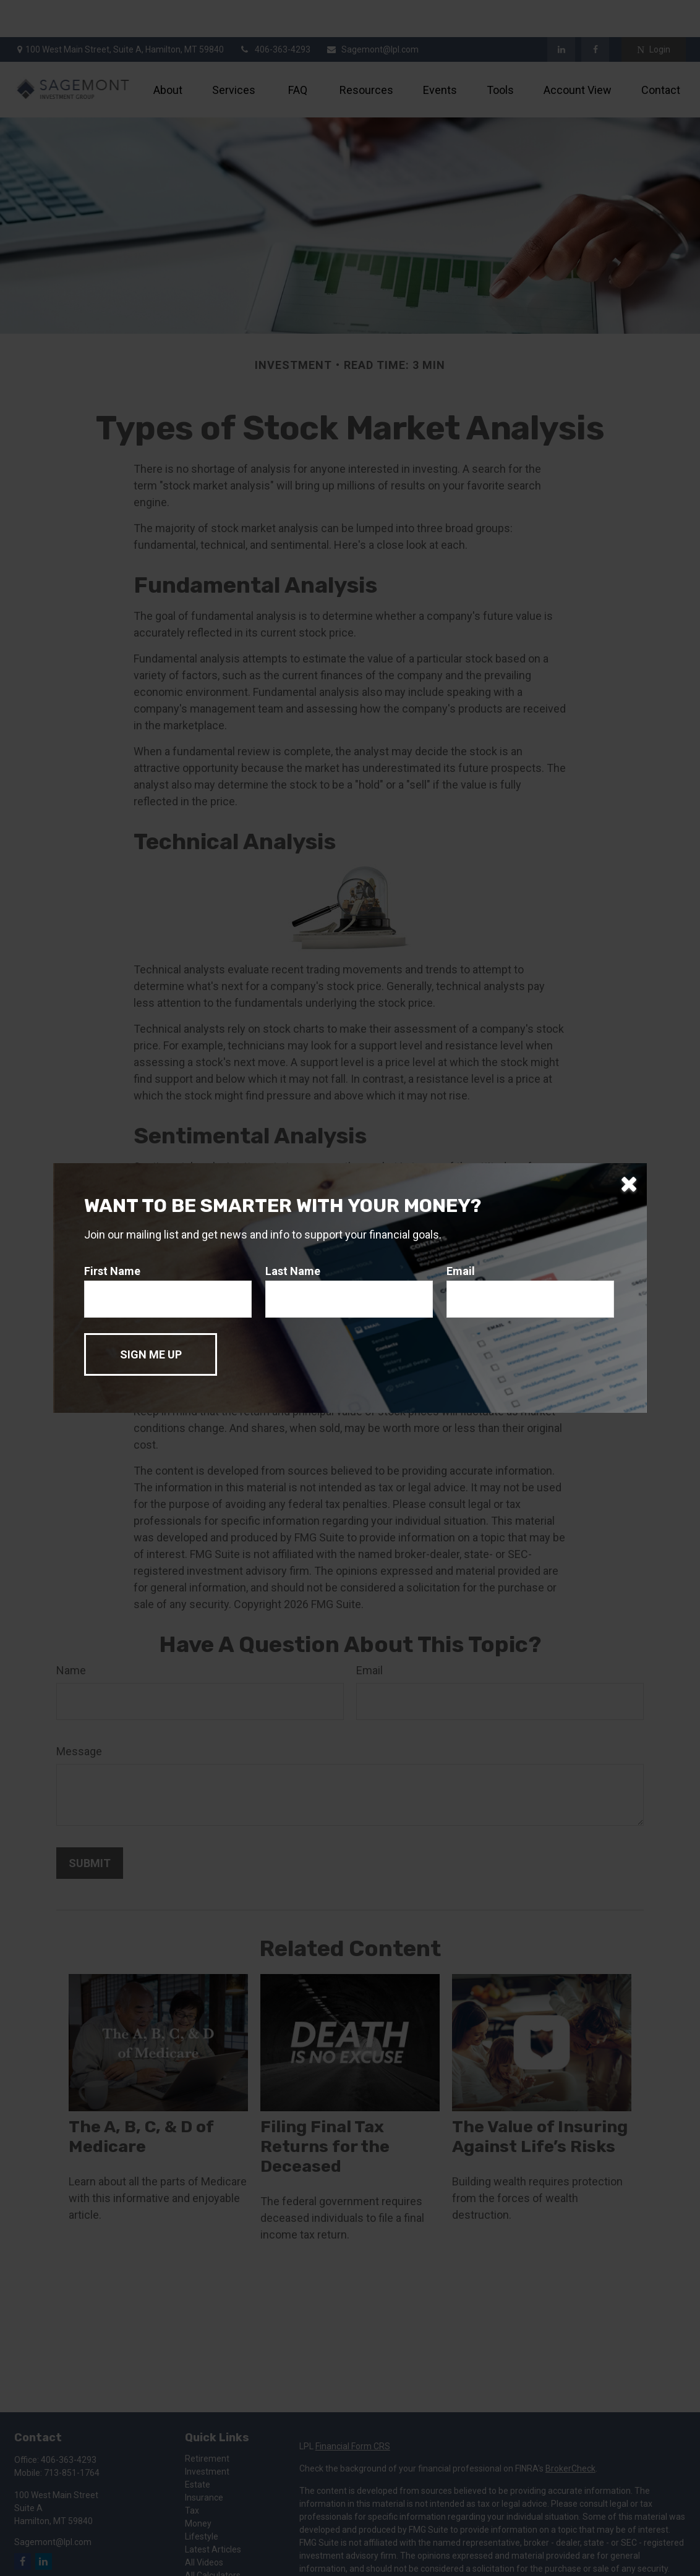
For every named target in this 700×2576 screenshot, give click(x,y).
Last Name (292, 1271)
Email (460, 1271)
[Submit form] (150, 1354)
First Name (112, 1271)
